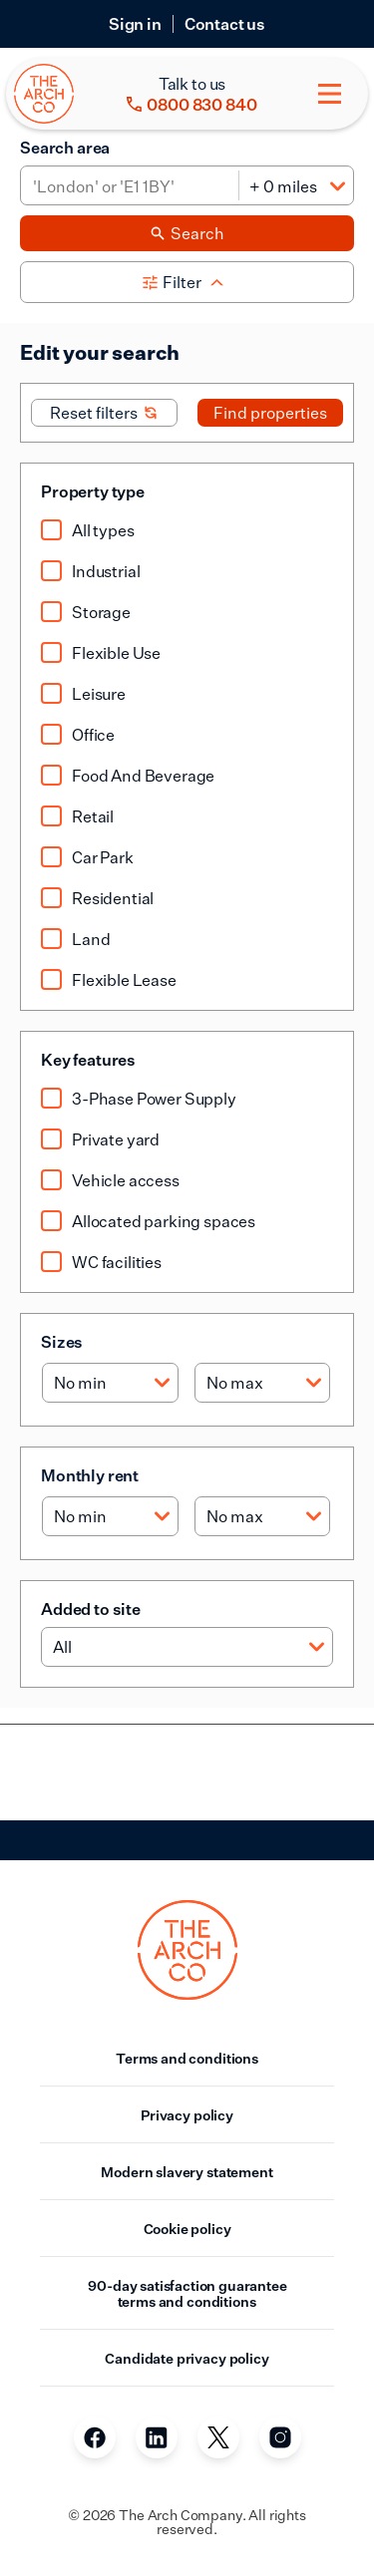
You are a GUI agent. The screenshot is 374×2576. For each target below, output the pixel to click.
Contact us (225, 24)
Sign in (135, 24)
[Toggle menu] (329, 94)
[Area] (129, 186)
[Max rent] (262, 1516)
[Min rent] (110, 1516)
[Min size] (110, 1383)
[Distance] (295, 186)
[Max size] (262, 1383)
